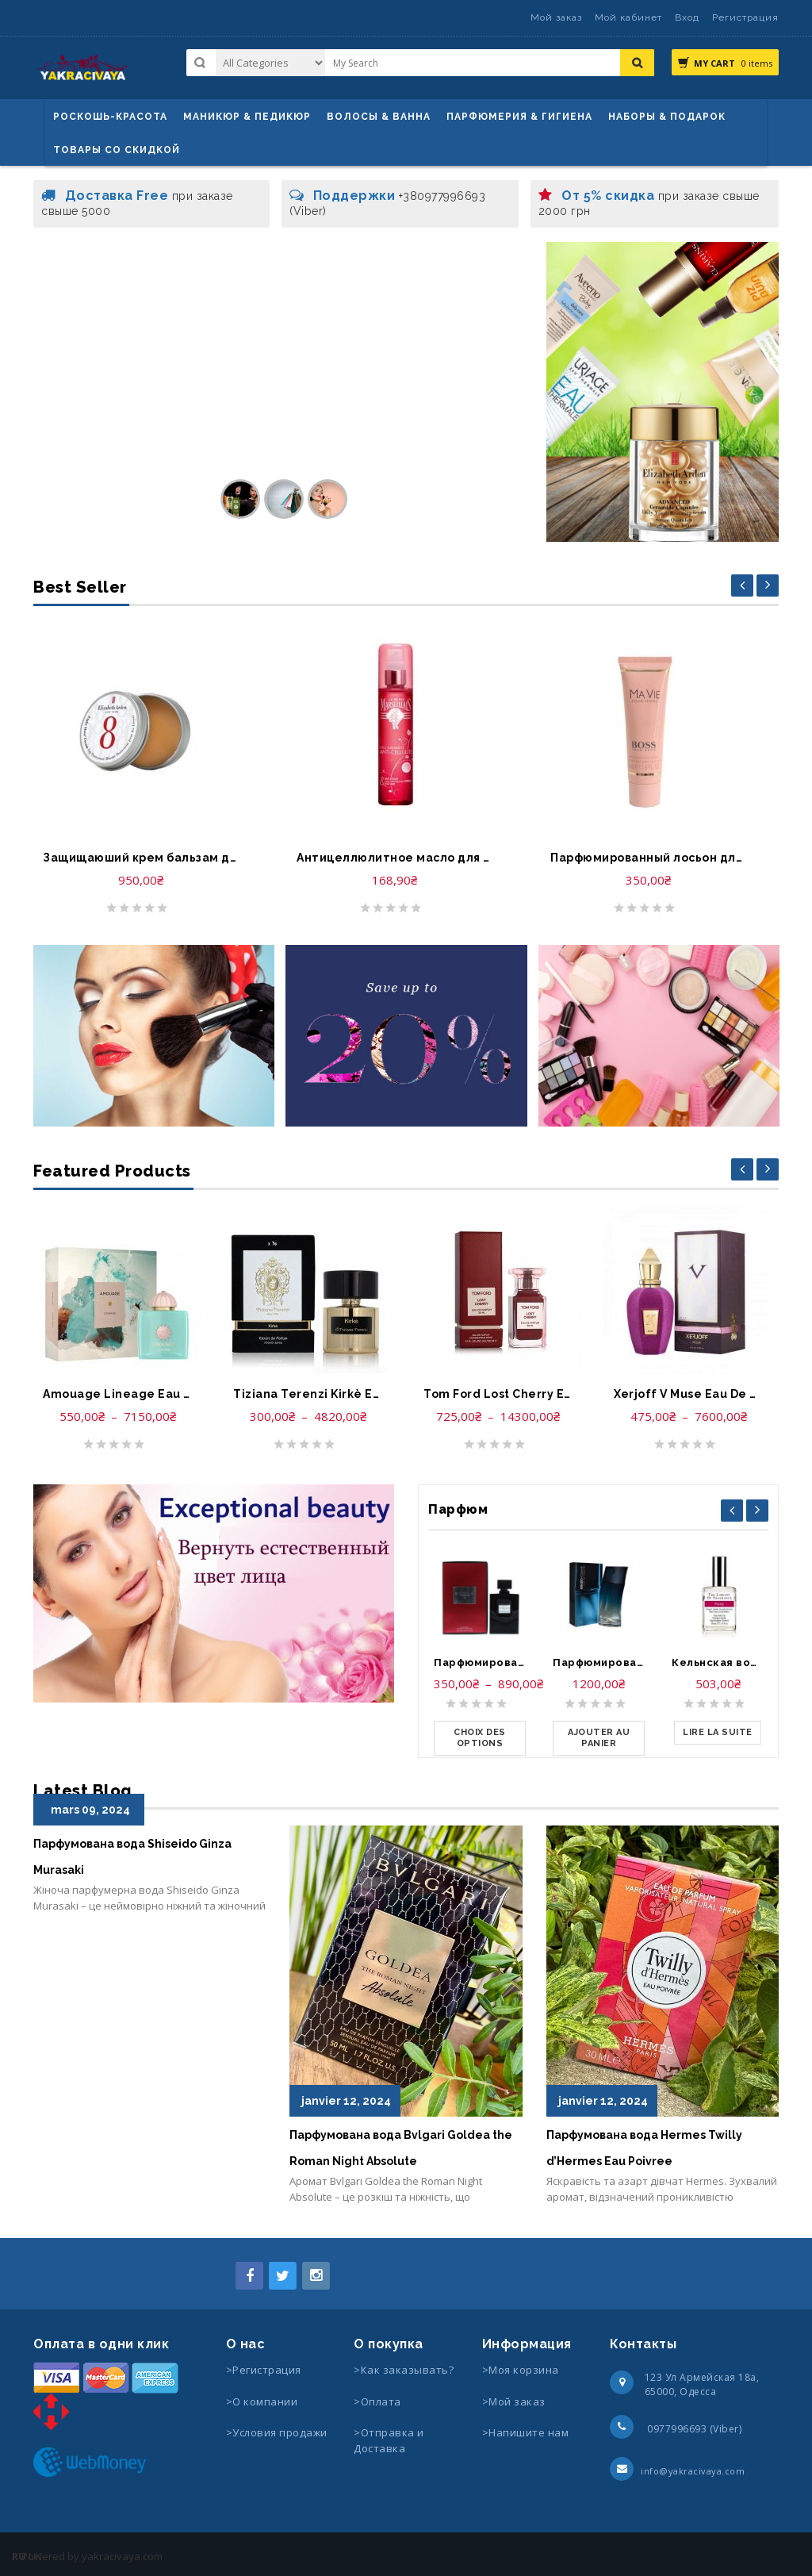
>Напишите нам (525, 2432)
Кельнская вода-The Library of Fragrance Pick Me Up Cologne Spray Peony (718, 1662)
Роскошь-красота (110, 116)
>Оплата (377, 2401)
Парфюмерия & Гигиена (519, 116)
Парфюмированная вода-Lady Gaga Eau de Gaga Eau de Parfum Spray (480, 1662)
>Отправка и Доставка (389, 2440)
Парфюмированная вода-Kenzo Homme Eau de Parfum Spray (599, 1662)
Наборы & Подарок (667, 116)
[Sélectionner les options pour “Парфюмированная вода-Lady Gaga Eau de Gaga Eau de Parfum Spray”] (480, 1738)
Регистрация (745, 17)
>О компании (262, 2401)
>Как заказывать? (404, 2370)
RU (19, 2556)
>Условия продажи (278, 2432)
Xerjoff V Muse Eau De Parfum (688, 1394)
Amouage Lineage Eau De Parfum (117, 1394)
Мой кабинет (628, 17)
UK (35, 2556)
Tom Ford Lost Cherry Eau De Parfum (498, 1394)
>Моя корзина (520, 2370)
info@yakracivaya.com (693, 2471)
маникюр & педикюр (247, 116)
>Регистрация (263, 2370)
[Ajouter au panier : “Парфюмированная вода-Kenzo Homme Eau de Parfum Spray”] (599, 1738)
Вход (687, 17)
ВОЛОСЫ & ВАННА (379, 116)
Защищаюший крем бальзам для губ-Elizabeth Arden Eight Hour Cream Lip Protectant (140, 857)
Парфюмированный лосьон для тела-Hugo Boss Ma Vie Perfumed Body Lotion (647, 857)
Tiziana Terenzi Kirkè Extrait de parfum (307, 1394)
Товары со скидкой (116, 149)
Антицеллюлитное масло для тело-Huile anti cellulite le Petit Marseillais (394, 857)
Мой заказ (556, 17)
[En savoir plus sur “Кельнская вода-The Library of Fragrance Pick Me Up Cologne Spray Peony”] (717, 1733)
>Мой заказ (514, 2401)
